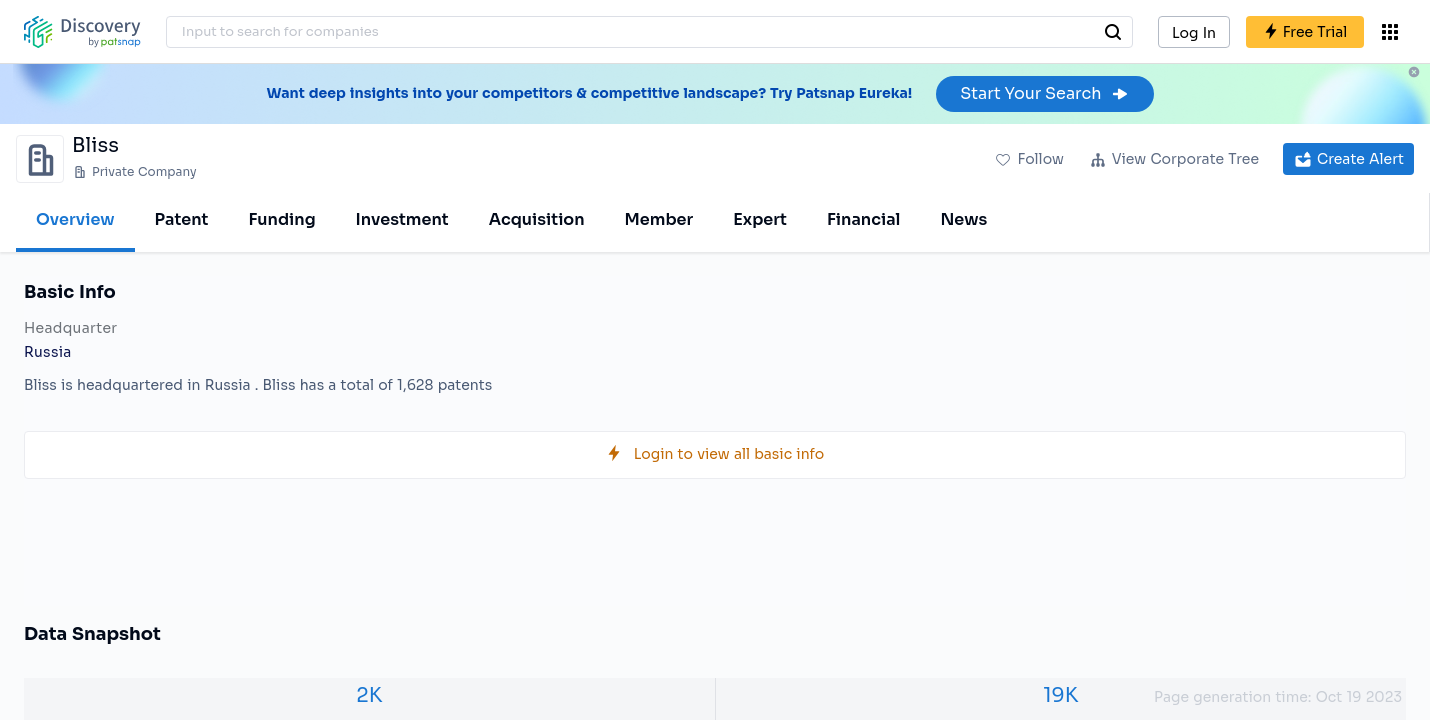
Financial (863, 219)
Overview (75, 219)
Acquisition (537, 219)
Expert (760, 219)
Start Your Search (1044, 93)
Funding (281, 219)
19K (1060, 695)
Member (659, 219)
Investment (402, 219)
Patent (182, 219)
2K (369, 695)
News (963, 219)
